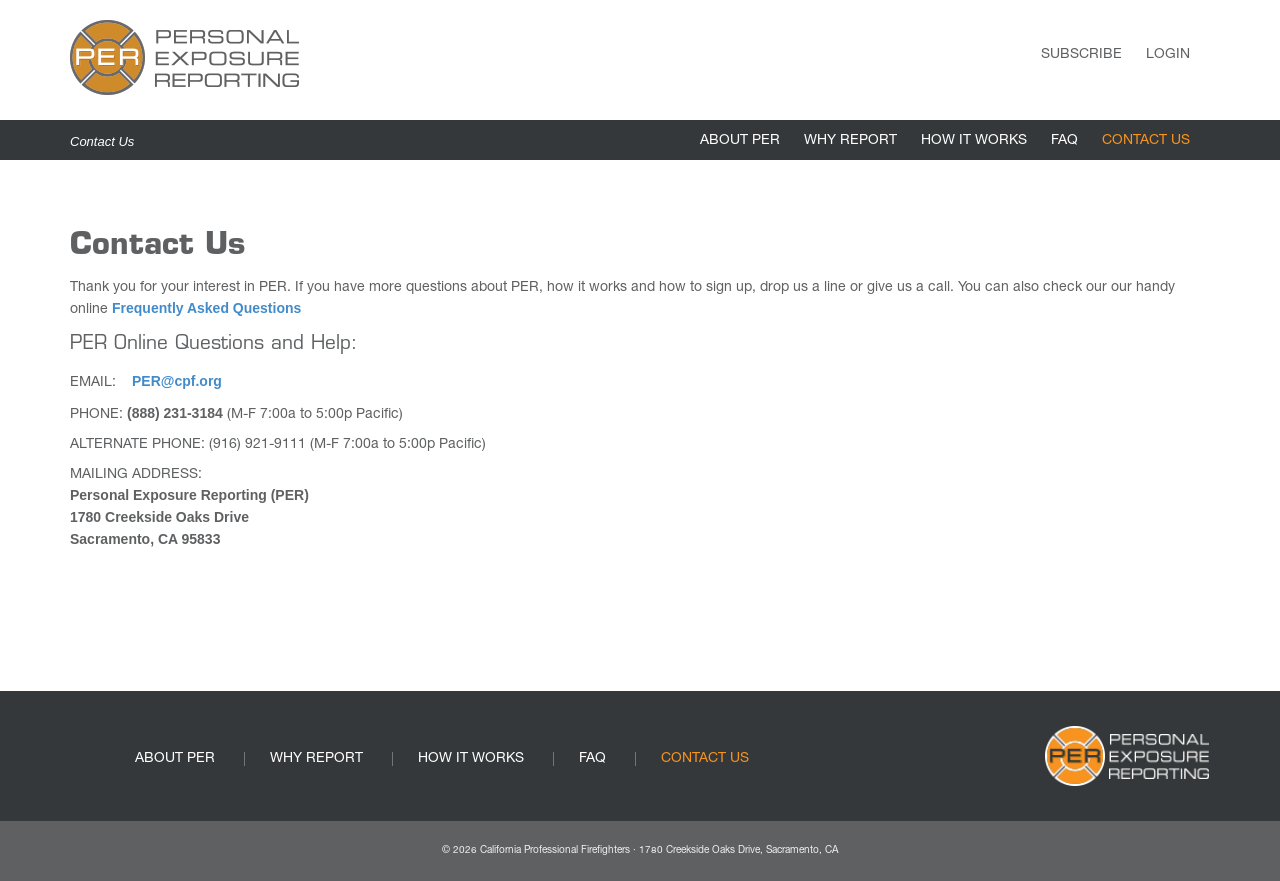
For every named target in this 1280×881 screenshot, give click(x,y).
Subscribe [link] (1081, 55)
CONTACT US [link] (1146, 141)
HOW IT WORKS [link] (974, 141)
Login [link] (1168, 55)
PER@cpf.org (177, 381)
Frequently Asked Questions (206, 308)
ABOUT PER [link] (740, 141)
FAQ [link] (1064, 141)
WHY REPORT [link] (850, 141)
